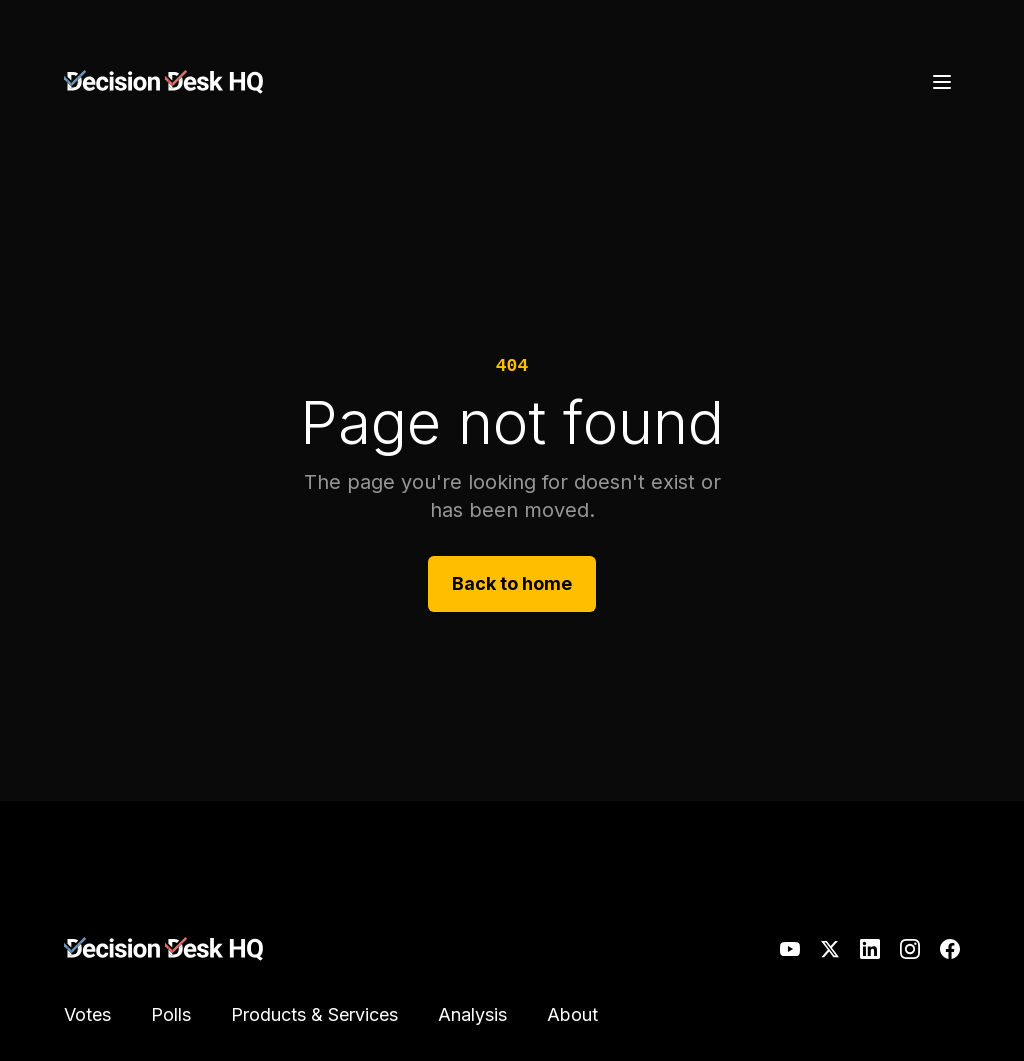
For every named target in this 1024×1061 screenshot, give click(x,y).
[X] (830, 949)
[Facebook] (950, 949)
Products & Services (314, 1014)
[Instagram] (910, 949)
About (572, 1014)
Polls (171, 1014)
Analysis (472, 1014)
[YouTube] (790, 949)
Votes (87, 1014)
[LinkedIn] (870, 949)
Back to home (512, 583)
